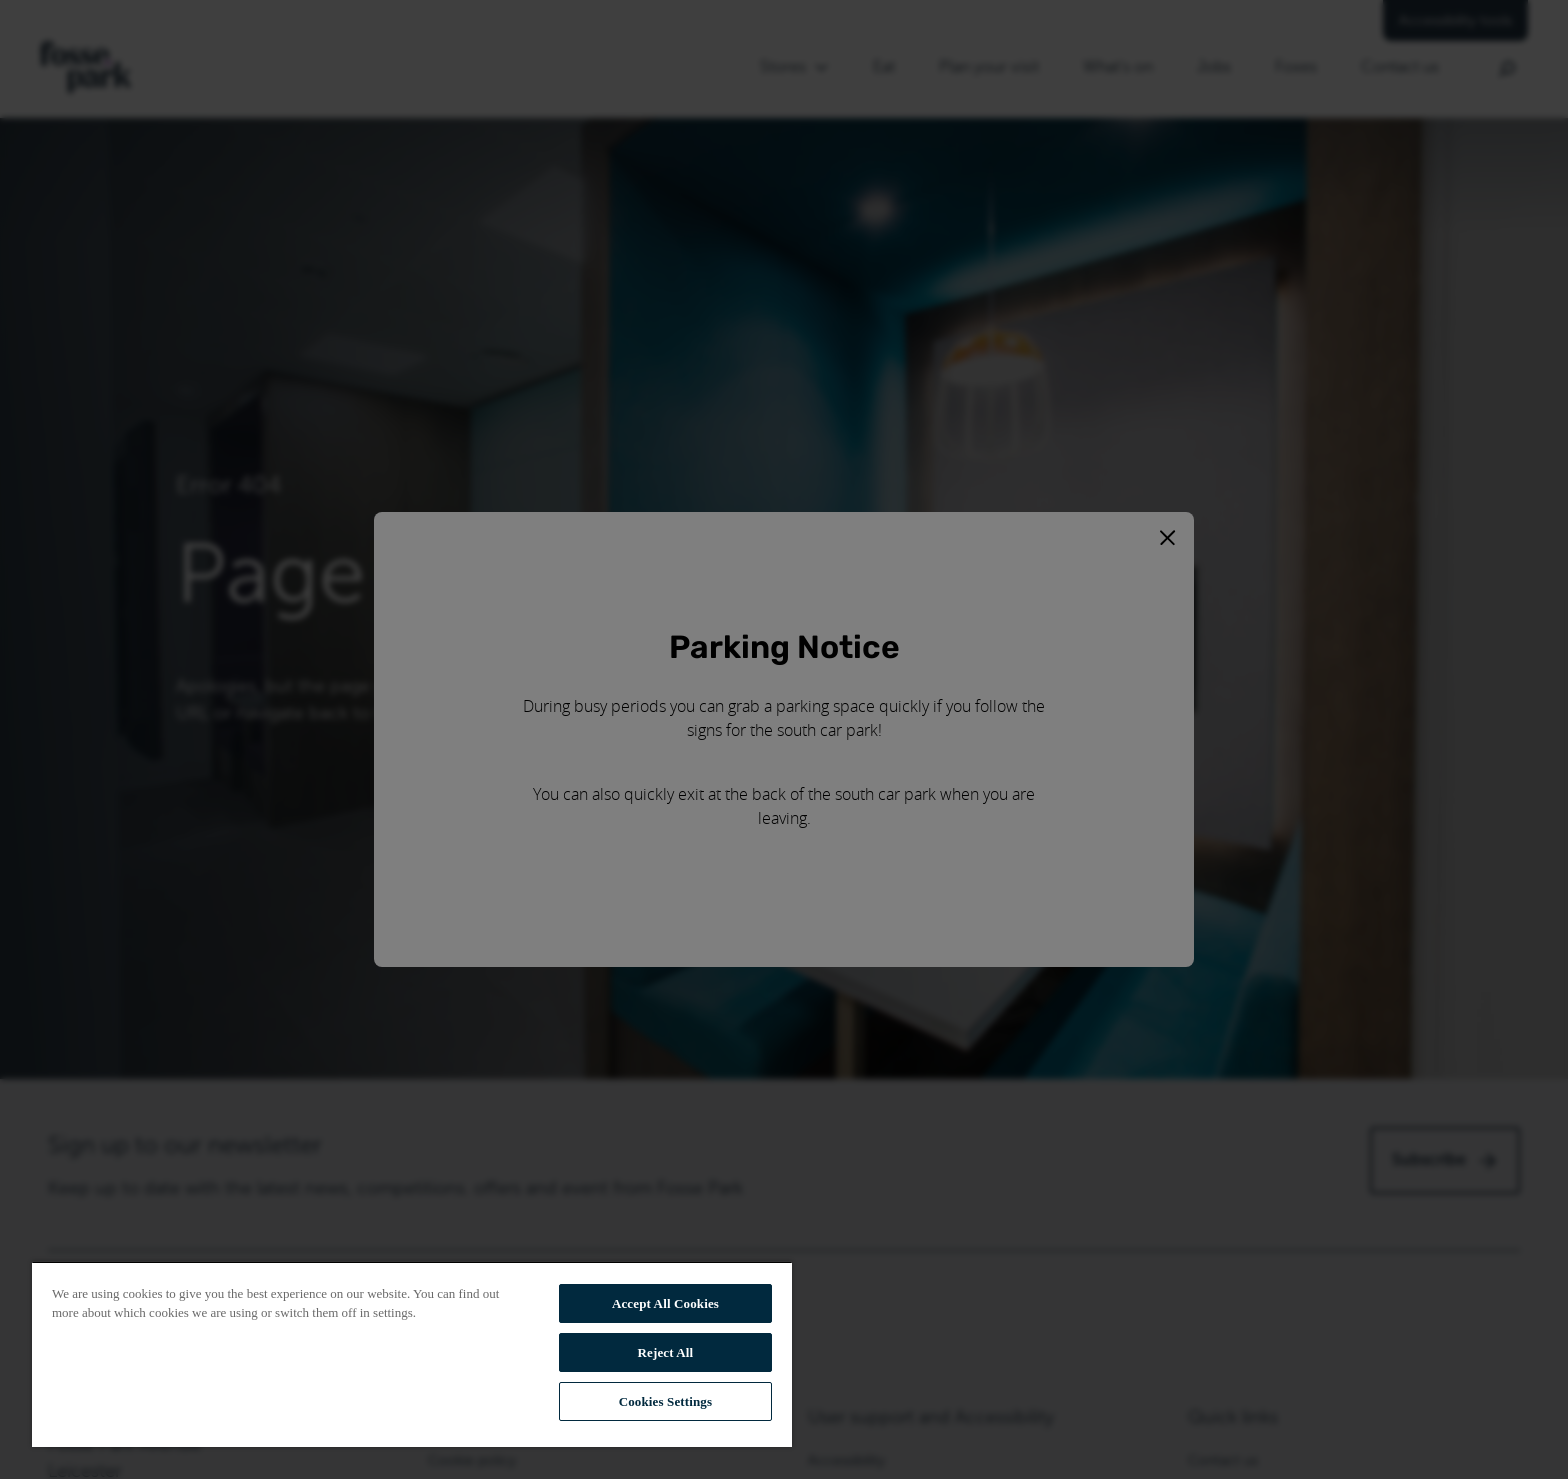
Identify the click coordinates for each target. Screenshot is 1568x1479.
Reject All (666, 1352)
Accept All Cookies (665, 1303)
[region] (412, 1354)
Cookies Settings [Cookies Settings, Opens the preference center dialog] (665, 1401)
